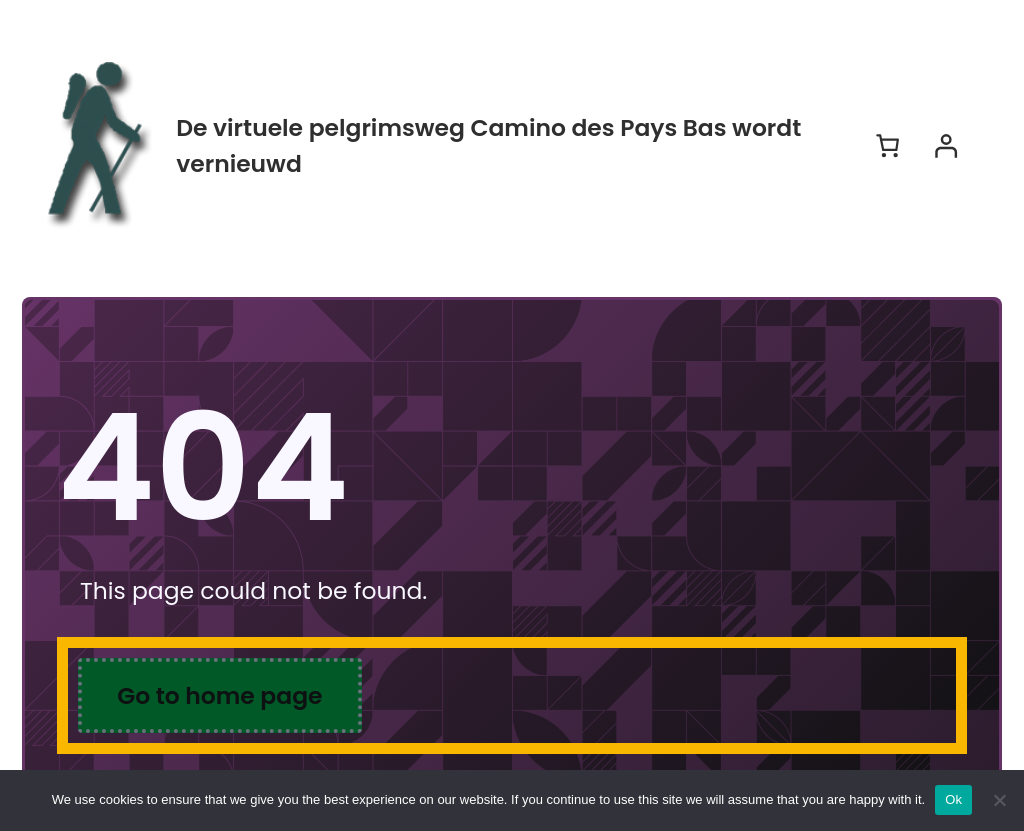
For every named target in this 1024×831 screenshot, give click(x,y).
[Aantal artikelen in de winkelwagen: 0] (887, 145)
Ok (953, 799)
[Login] (945, 145)
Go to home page (219, 695)
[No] (999, 800)
